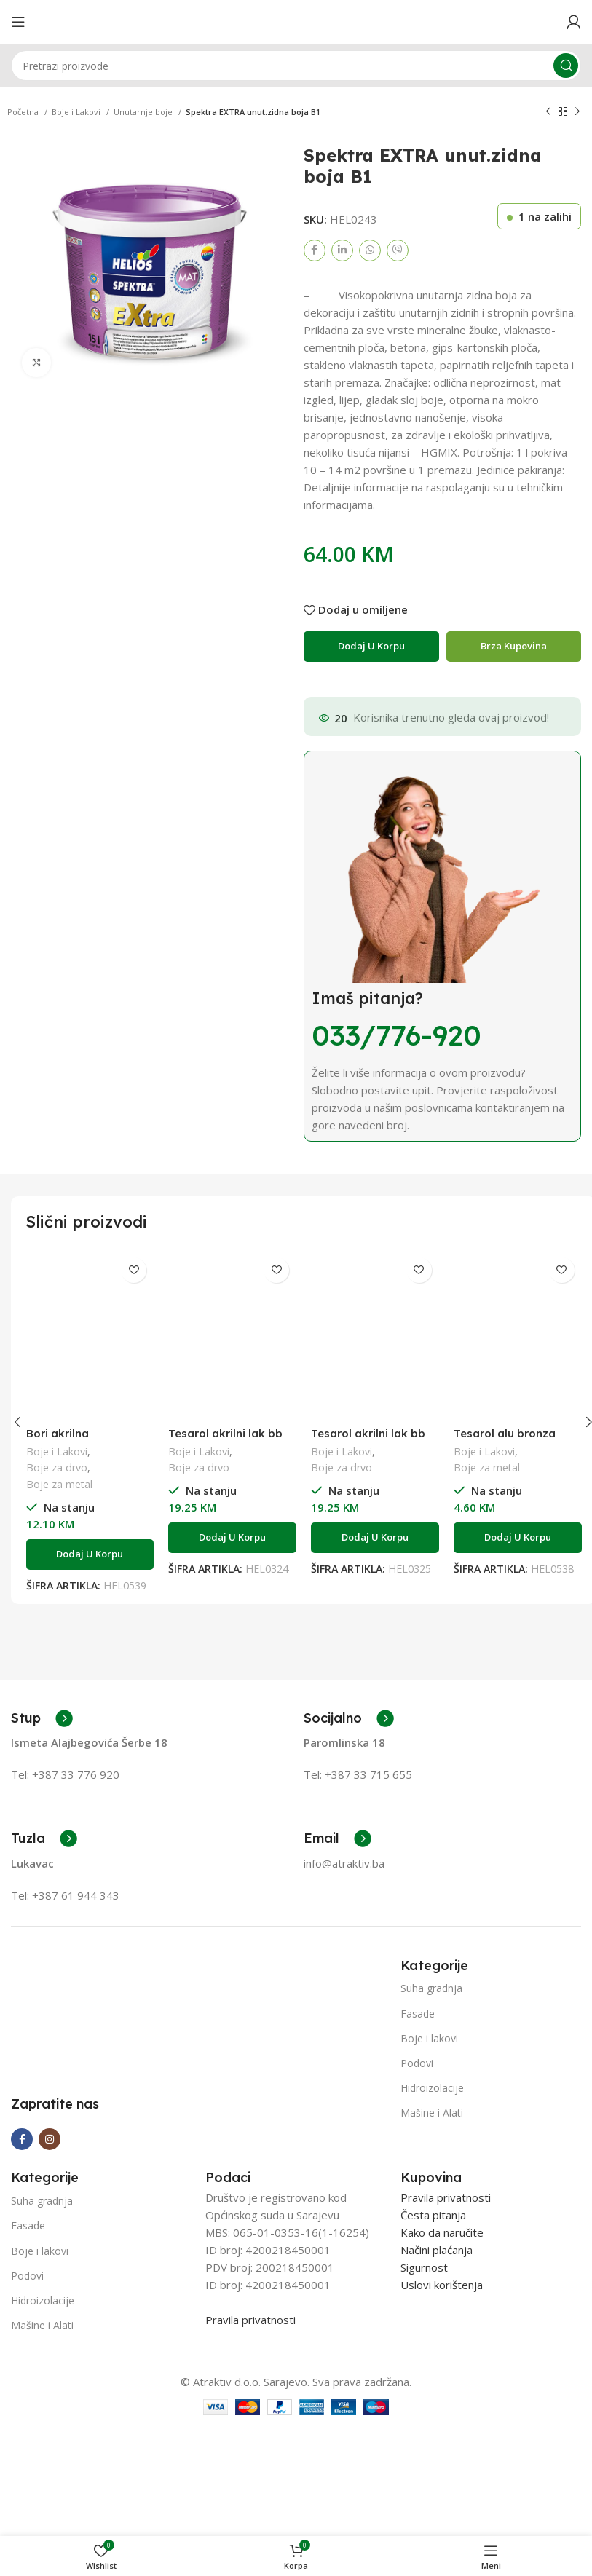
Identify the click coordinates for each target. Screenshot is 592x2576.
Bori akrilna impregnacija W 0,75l (83, 1439)
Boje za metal (59, 1484)
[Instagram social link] (49, 2139)
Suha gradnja (431, 1988)
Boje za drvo (56, 1467)
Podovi (416, 2063)
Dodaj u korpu (371, 645)
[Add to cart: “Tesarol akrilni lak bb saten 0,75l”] (232, 1537)
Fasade (417, 2013)
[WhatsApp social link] (370, 250)
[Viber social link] (398, 250)
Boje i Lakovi (77, 111)
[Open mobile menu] (18, 21)
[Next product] (577, 112)
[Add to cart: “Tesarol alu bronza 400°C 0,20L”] (518, 1537)
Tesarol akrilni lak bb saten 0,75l (225, 1439)
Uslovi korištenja (441, 2284)
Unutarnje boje (144, 111)
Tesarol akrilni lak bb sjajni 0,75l (368, 1439)
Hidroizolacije (432, 2088)
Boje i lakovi (429, 2038)
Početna (24, 111)
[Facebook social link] (314, 250)
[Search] (296, 65)
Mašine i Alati (431, 2112)
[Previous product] (548, 112)
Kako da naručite (442, 2232)
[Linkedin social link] (342, 250)
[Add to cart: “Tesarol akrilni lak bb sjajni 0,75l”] (375, 1537)
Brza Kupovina (514, 645)
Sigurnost (424, 2267)
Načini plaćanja (436, 2250)
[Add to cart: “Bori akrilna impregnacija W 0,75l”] (90, 1554)
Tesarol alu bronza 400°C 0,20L (505, 1439)
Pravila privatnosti (250, 2319)
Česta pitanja (433, 2215)
